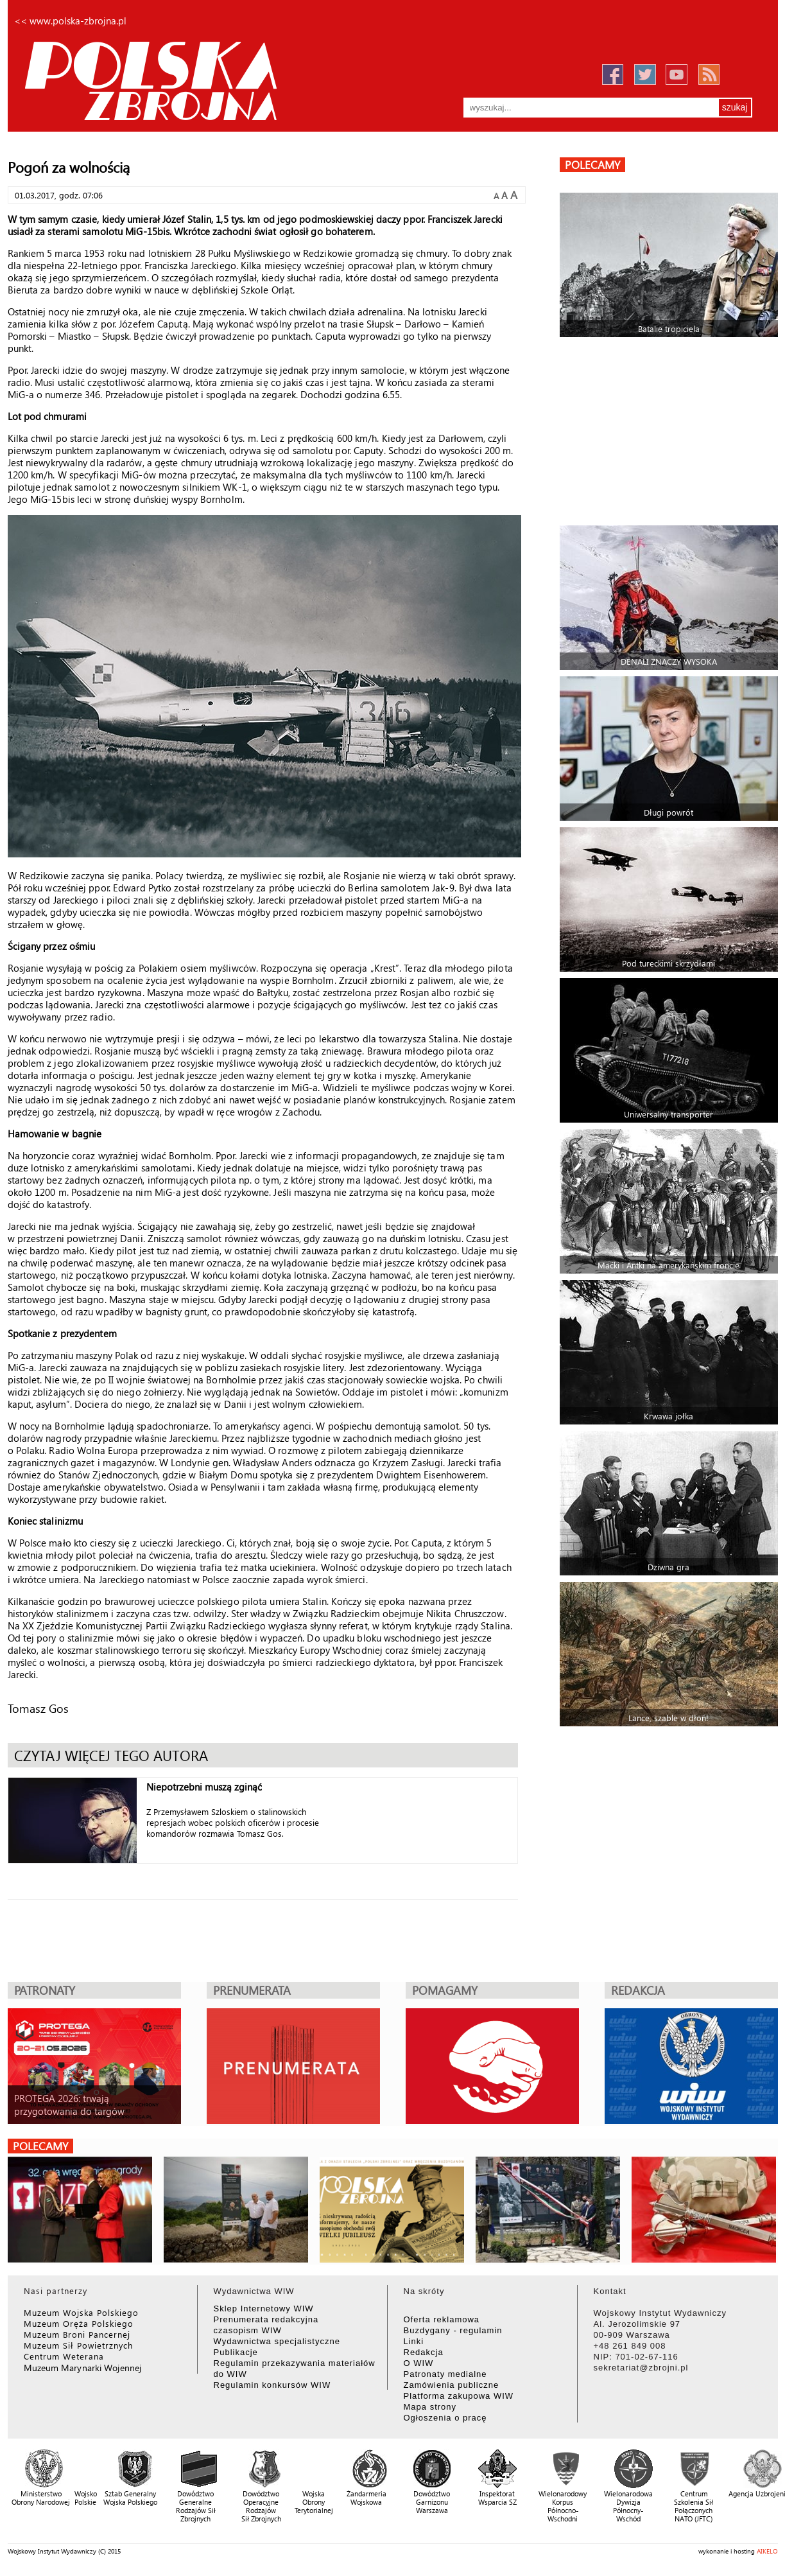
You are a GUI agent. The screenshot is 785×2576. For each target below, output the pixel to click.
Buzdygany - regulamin (453, 2330)
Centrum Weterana (64, 2356)
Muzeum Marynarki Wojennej (83, 2367)
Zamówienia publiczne (451, 2385)
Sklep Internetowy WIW (264, 2308)
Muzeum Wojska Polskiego (81, 2312)
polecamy (592, 164)
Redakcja (424, 2352)
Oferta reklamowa (442, 2319)
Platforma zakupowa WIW (459, 2396)
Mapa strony (430, 2407)
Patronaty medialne (445, 2374)
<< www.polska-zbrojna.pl (70, 20)
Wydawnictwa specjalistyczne (277, 2341)
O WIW (419, 2363)
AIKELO (767, 2551)
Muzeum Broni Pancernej (77, 2334)
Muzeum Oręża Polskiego (79, 2323)
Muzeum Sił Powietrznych (78, 2345)
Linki (414, 2341)
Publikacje (236, 2352)
